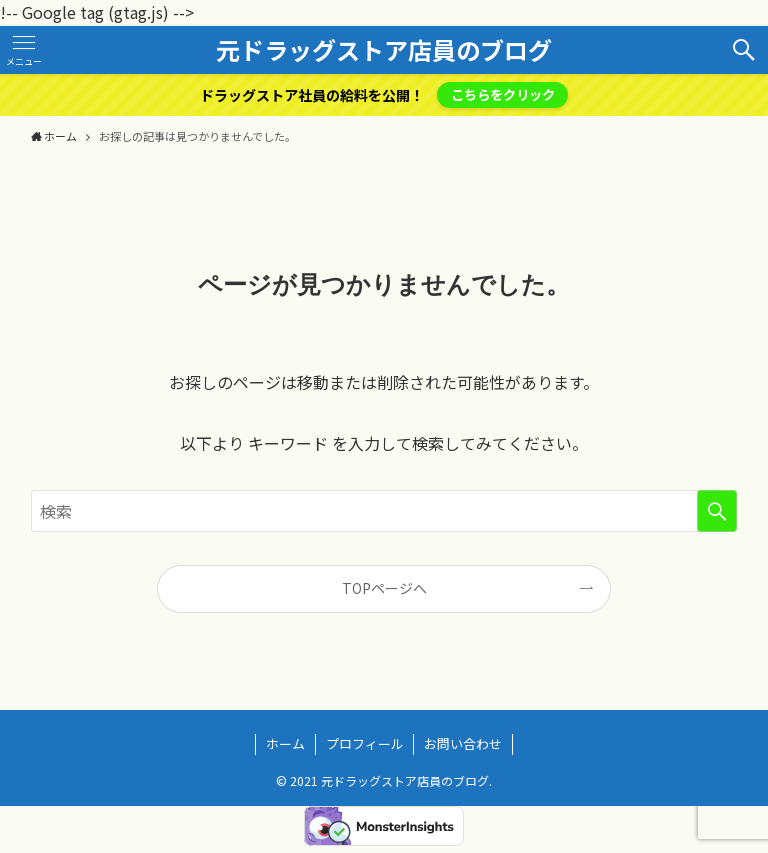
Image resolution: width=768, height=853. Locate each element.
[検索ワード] (384, 511)
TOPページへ (384, 588)
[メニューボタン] (24, 50)
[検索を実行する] (717, 511)
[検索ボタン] (744, 50)
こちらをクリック (503, 94)
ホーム (285, 743)
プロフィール (365, 743)
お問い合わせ (463, 743)
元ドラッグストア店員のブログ (384, 50)
